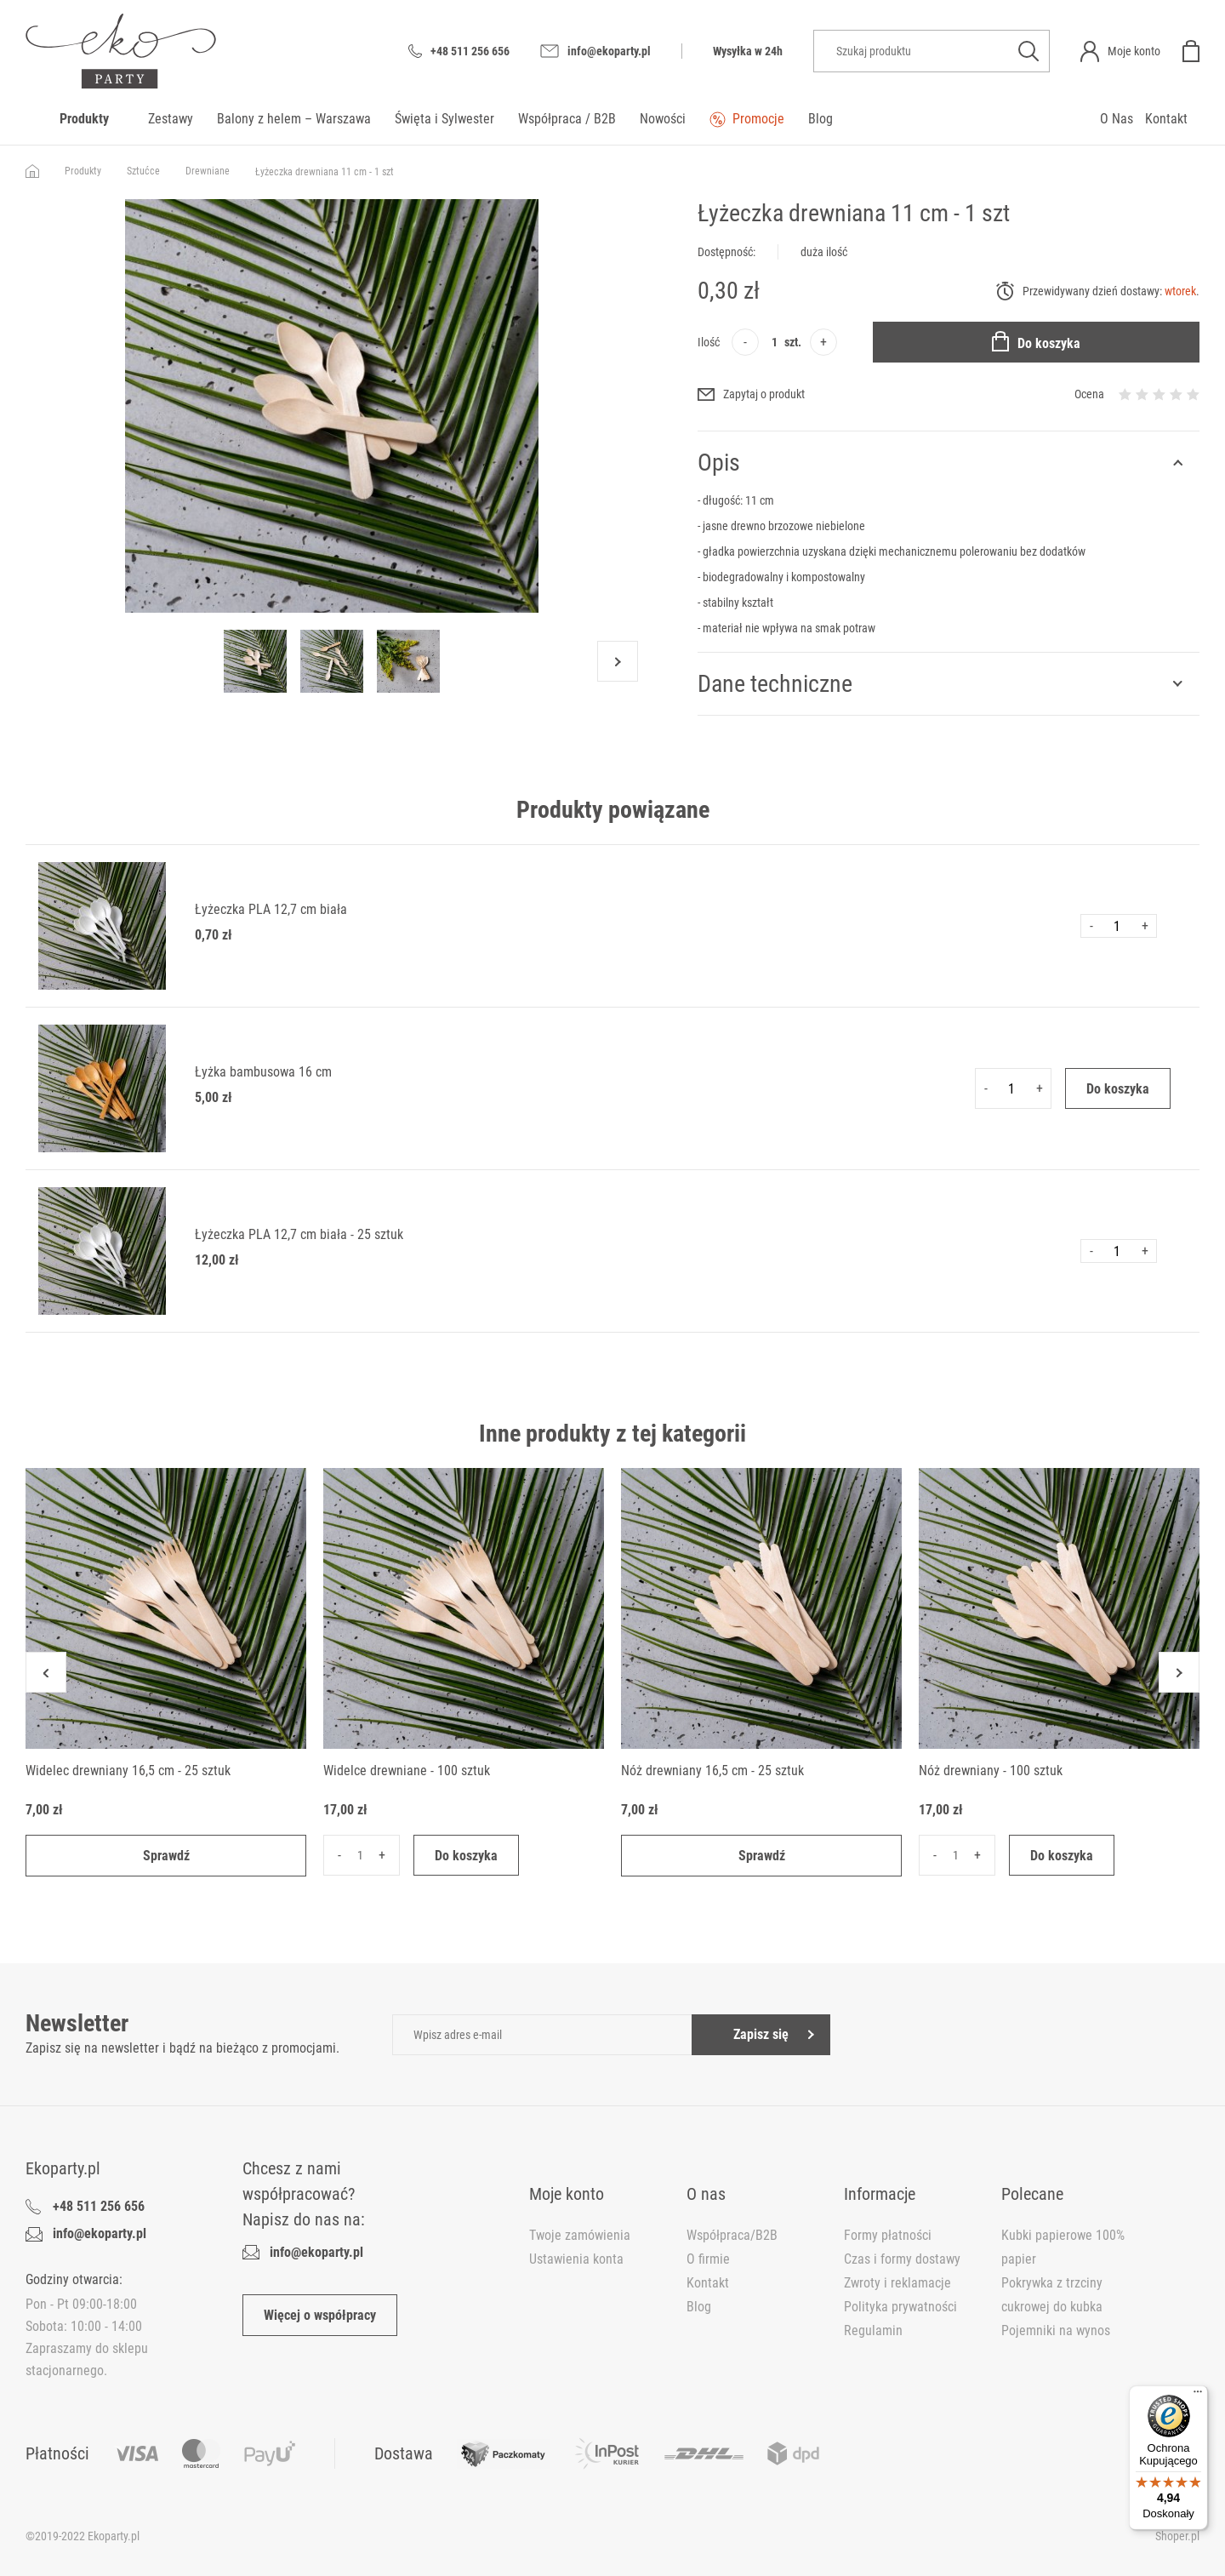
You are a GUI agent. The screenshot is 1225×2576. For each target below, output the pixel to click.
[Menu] (1198, 2395)
